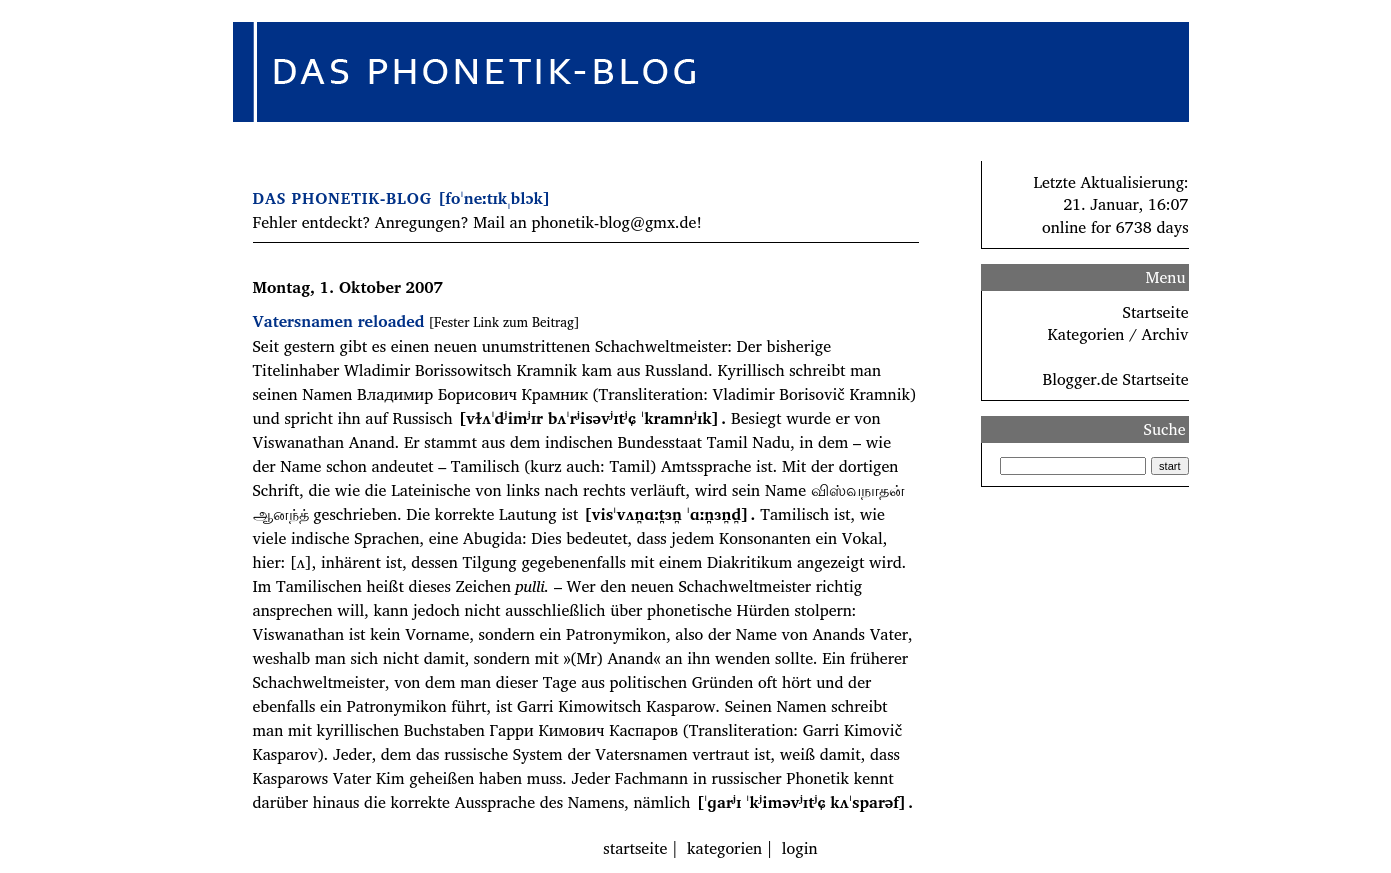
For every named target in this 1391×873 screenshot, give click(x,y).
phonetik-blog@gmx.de (613, 222)
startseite (635, 848)
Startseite (1156, 312)
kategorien (724, 848)
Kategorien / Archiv (1118, 334)
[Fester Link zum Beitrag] (503, 322)
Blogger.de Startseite (1115, 379)
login (800, 848)
